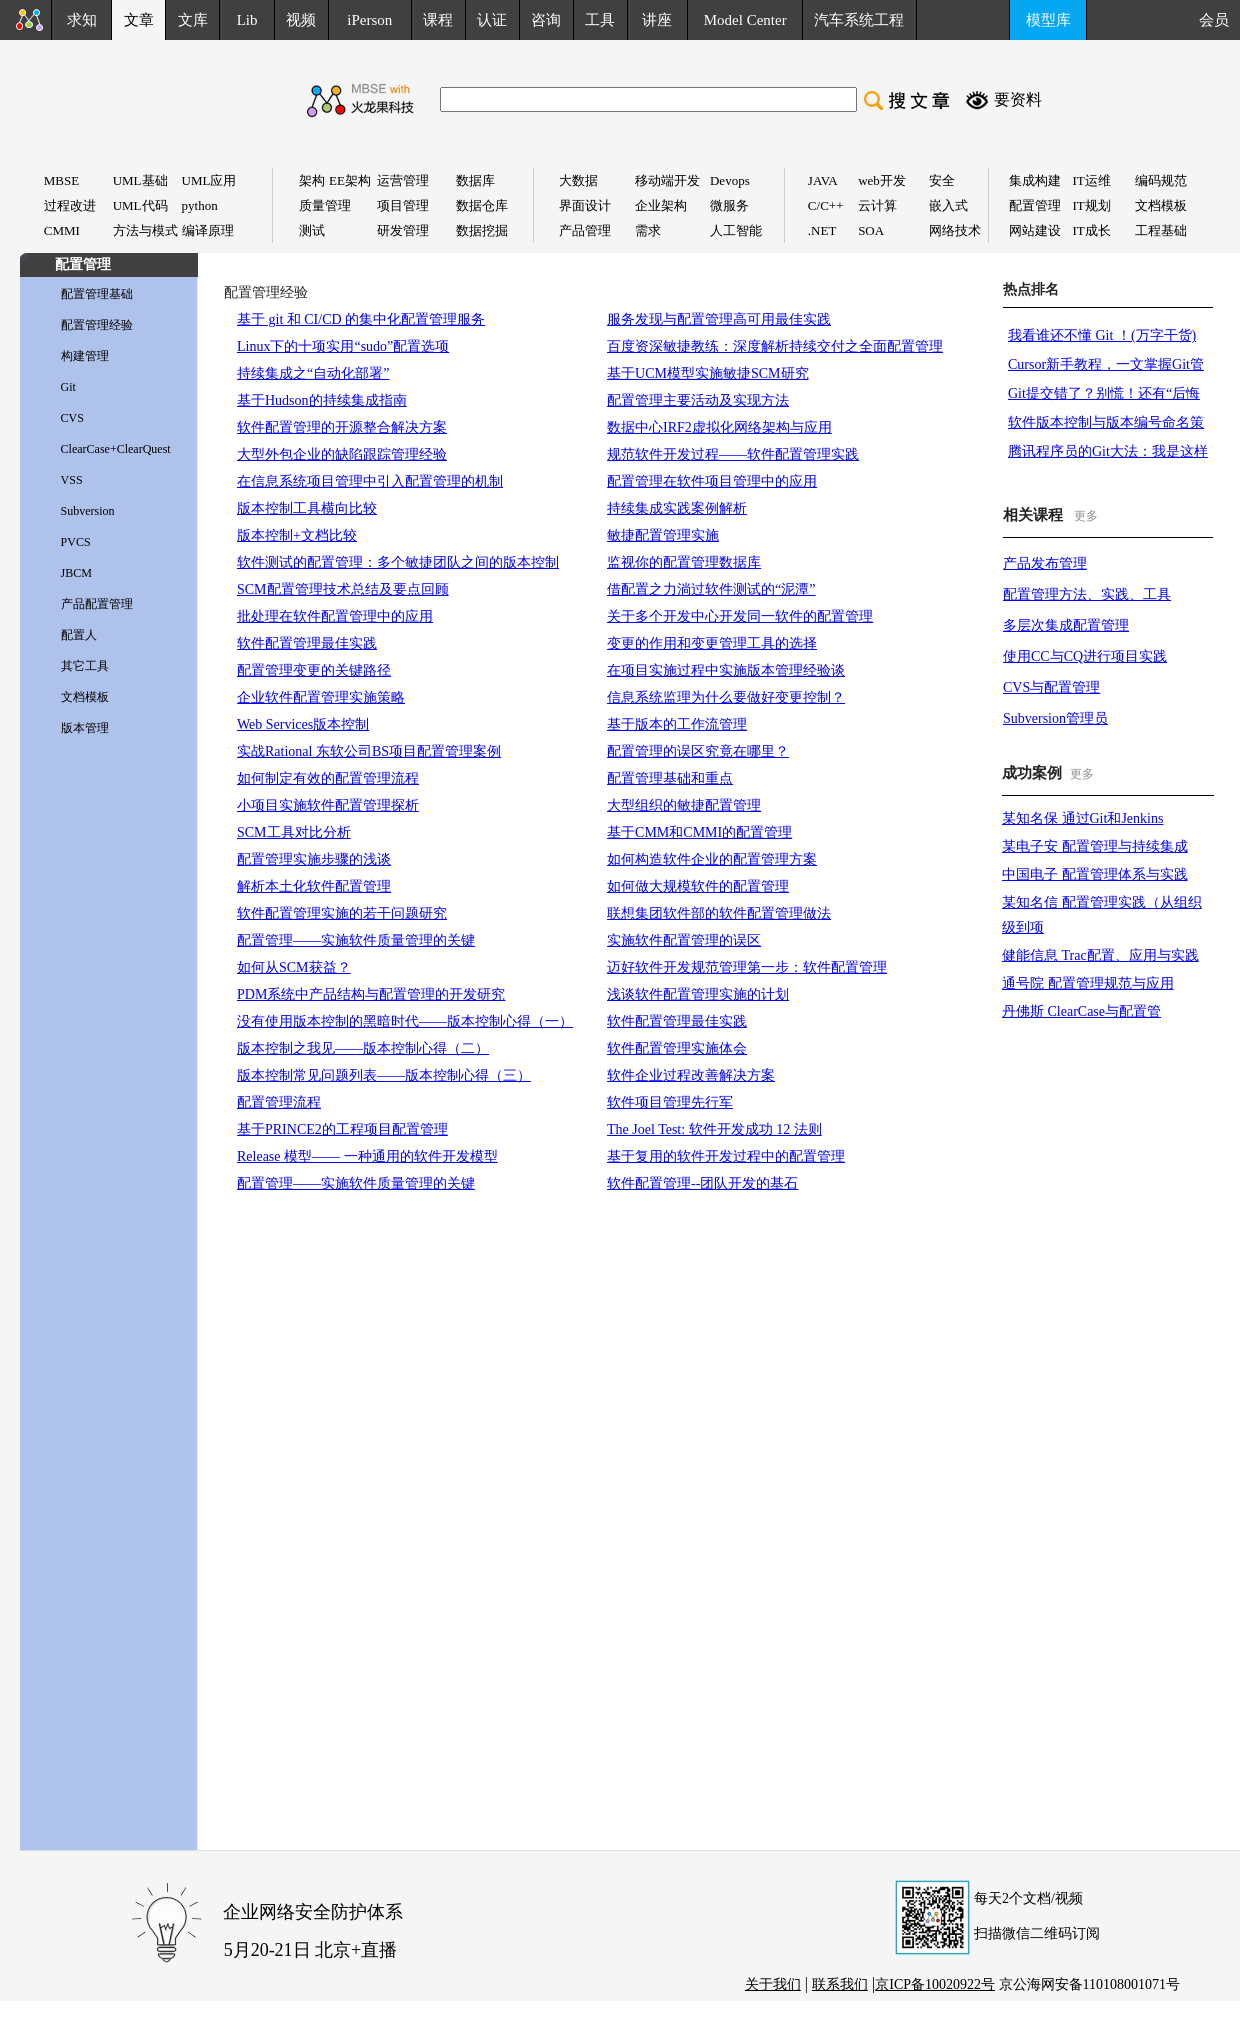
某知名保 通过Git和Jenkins (1082, 818)
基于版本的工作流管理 (677, 724)
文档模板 (85, 697)
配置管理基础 (97, 294)
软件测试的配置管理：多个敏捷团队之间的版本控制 (398, 562)
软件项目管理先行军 (670, 1102)
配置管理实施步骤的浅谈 (314, 859)
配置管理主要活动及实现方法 (698, 400)
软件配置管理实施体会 (677, 1048)
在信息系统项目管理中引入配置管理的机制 (370, 481)
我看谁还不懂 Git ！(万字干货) (1102, 335)
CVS (72, 418)
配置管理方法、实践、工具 (1087, 594)
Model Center (745, 20)
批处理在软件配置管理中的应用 (335, 616)
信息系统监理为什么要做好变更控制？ (726, 697)
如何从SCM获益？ (294, 967)
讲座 (657, 20)
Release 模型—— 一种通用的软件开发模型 (367, 1156)
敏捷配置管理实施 (663, 535)
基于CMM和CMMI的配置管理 (699, 832)
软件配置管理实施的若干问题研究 (342, 913)
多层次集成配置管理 (1066, 625)
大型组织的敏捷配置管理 (684, 805)
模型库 (1048, 20)
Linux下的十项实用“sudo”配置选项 (343, 346)
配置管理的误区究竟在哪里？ (698, 751)
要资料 (1018, 99)
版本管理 (85, 728)
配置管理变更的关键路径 (314, 670)
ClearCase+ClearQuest (116, 449)
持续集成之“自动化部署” (313, 373)
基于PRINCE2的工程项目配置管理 (342, 1129)
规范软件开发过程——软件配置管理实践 (733, 454)
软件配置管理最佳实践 (307, 643)
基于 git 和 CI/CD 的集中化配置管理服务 (361, 319)
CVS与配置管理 (1051, 687)
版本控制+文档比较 (297, 535)
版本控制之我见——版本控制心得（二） (363, 1048)
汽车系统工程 (859, 20)
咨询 (546, 20)
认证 (492, 20)
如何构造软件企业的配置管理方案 (712, 859)
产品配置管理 (97, 604)
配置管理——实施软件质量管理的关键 (356, 940)
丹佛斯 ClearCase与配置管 (1081, 1011)
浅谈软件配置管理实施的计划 (698, 994)
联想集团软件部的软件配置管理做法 (719, 913)
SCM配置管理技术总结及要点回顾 (343, 589)
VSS (72, 480)
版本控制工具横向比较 (307, 508)
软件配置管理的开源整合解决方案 (342, 427)
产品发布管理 (1045, 563)
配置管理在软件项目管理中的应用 (712, 481)
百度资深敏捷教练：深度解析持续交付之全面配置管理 (775, 346)
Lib (247, 20)
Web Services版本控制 (303, 724)
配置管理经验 (97, 325)
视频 (301, 20)
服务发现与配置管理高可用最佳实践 (719, 319)
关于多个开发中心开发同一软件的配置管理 (740, 616)
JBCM (76, 573)
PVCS (76, 542)
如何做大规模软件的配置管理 (698, 886)
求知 (82, 20)
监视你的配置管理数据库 (684, 562)
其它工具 (85, 666)
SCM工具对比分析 (294, 832)
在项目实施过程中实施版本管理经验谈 (726, 670)
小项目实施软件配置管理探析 (328, 805)
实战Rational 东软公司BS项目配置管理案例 (369, 751)
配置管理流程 (279, 1102)
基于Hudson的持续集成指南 (322, 400)
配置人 (79, 635)
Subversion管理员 (1055, 718)
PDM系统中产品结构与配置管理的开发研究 (371, 994)
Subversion (88, 511)
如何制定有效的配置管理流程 (328, 778)
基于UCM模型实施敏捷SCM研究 (707, 373)
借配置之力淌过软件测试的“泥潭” (711, 589)
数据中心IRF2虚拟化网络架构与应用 (719, 427)
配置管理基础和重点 (670, 778)
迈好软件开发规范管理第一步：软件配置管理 (747, 967)
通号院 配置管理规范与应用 (1088, 983)
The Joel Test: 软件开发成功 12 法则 (714, 1129)
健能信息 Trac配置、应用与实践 (1100, 955)
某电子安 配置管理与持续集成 (1095, 846)
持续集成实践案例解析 (677, 508)
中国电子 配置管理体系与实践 (1095, 874)
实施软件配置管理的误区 (684, 940)
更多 (1086, 516)
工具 (600, 20)
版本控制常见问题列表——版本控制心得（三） (384, 1075)
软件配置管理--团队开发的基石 (702, 1183)
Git (68, 387)
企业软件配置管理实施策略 (321, 697)
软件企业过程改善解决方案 (691, 1075)
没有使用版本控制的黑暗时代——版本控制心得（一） (405, 1021)
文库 (193, 20)
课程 (438, 20)
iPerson (369, 20)
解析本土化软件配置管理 (314, 886)
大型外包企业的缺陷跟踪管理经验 (342, 454)
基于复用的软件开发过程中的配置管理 (726, 1156)
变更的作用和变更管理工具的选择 (712, 643)
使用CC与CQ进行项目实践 (1085, 656)
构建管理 (85, 356)
